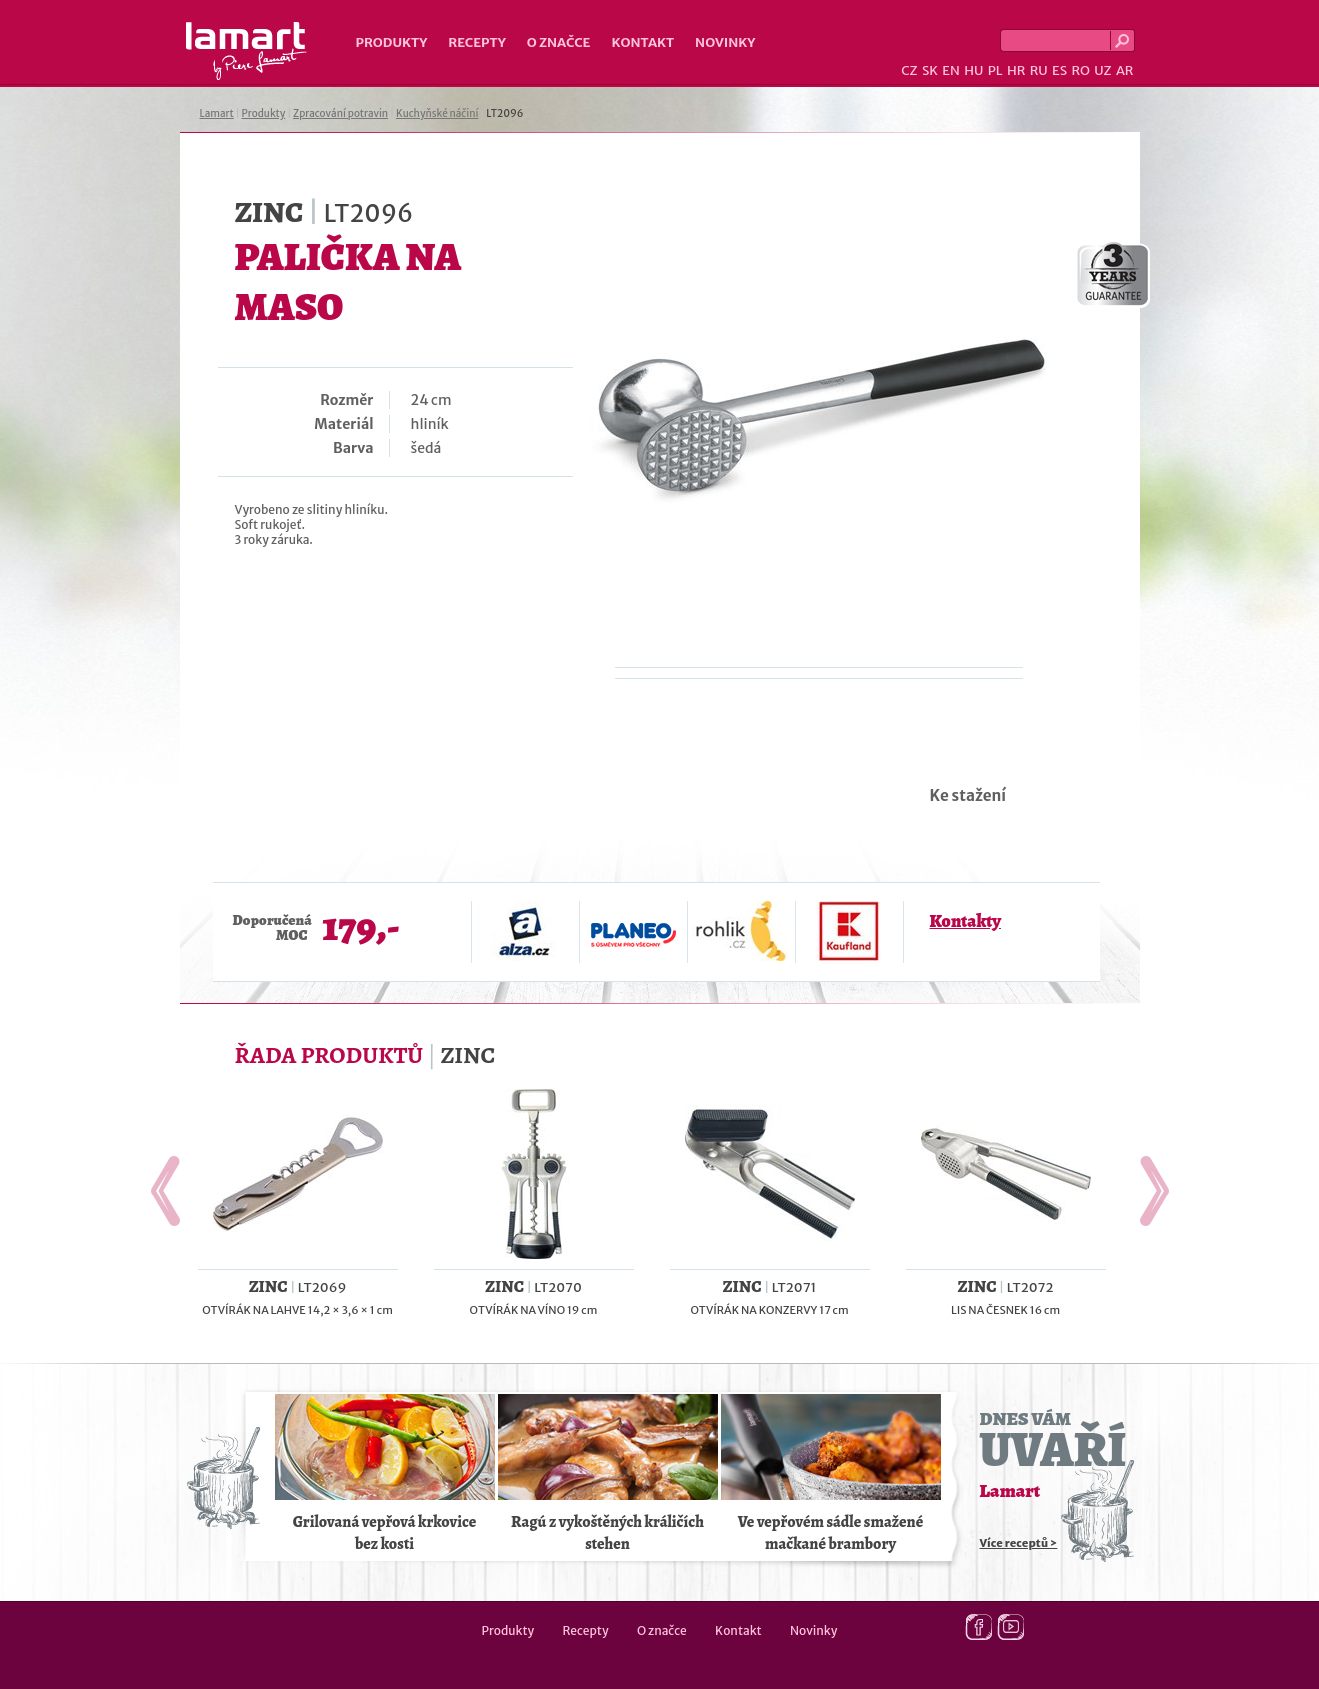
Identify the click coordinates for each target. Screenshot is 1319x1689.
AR (1125, 70)
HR (1016, 70)
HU (973, 70)
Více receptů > (1019, 1543)
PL (995, 70)
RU (1039, 70)
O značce (559, 42)
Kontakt (642, 42)
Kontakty (965, 921)
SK (930, 70)
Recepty (476, 42)
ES (1059, 70)
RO (1080, 70)
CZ (909, 70)
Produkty (392, 42)
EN (951, 70)
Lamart (246, 51)
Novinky (725, 42)
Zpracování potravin (340, 113)
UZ (1102, 70)
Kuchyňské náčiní (437, 113)
